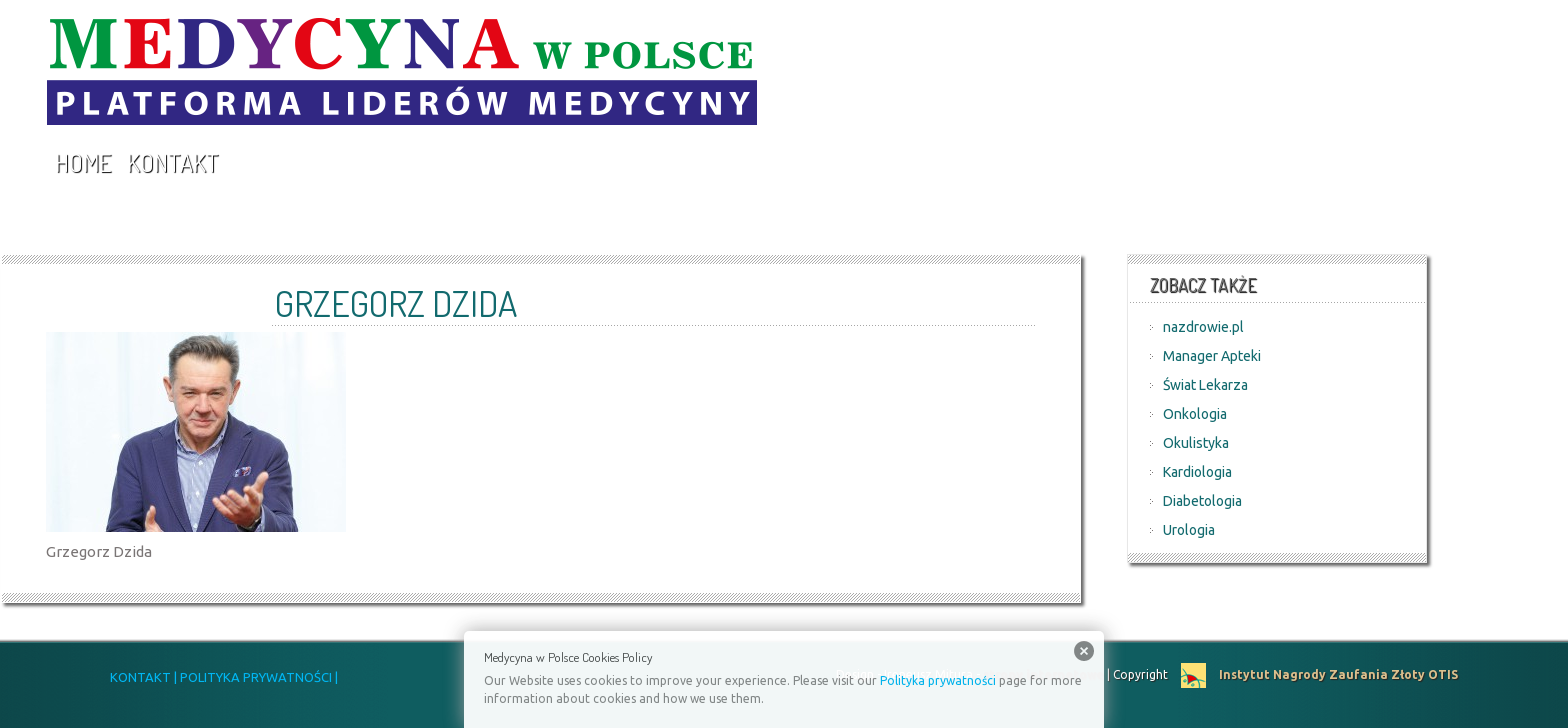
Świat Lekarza (1205, 385)
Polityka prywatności (938, 680)
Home (83, 162)
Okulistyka (1196, 443)
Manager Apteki (1212, 356)
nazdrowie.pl (1203, 327)
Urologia (1189, 530)
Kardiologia (1197, 472)
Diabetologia (1202, 501)
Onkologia (1195, 414)
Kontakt (173, 162)
